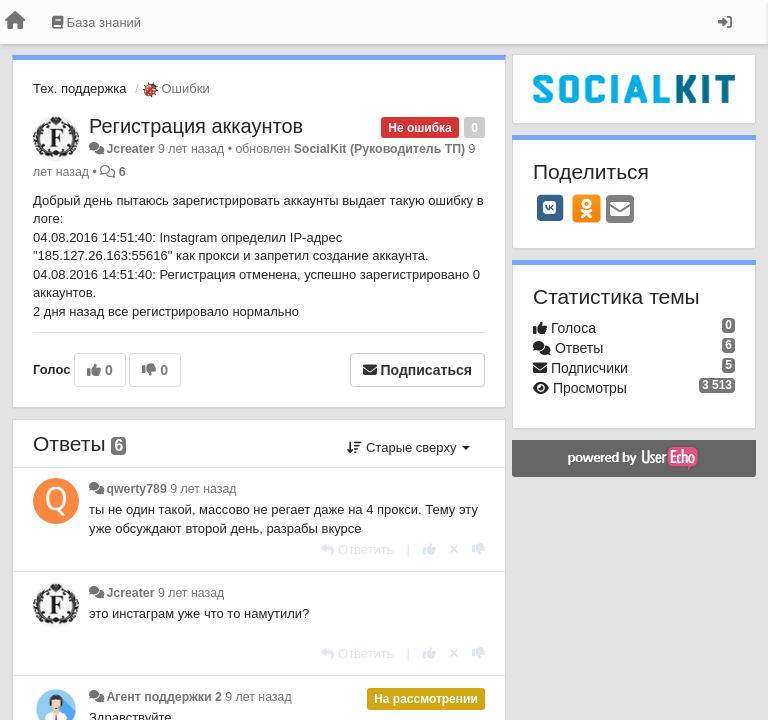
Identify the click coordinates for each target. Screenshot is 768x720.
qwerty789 (136, 489)
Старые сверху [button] (408, 447)
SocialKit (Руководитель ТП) (380, 149)
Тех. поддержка (79, 88)
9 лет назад (203, 489)
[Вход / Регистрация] (725, 22)
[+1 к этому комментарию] (429, 549)
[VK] (550, 208)
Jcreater (130, 149)
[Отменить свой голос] (454, 549)
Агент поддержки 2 (163, 697)
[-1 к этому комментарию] (478, 549)
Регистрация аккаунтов (196, 126)
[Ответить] (357, 549)
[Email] (620, 210)
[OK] (586, 208)
